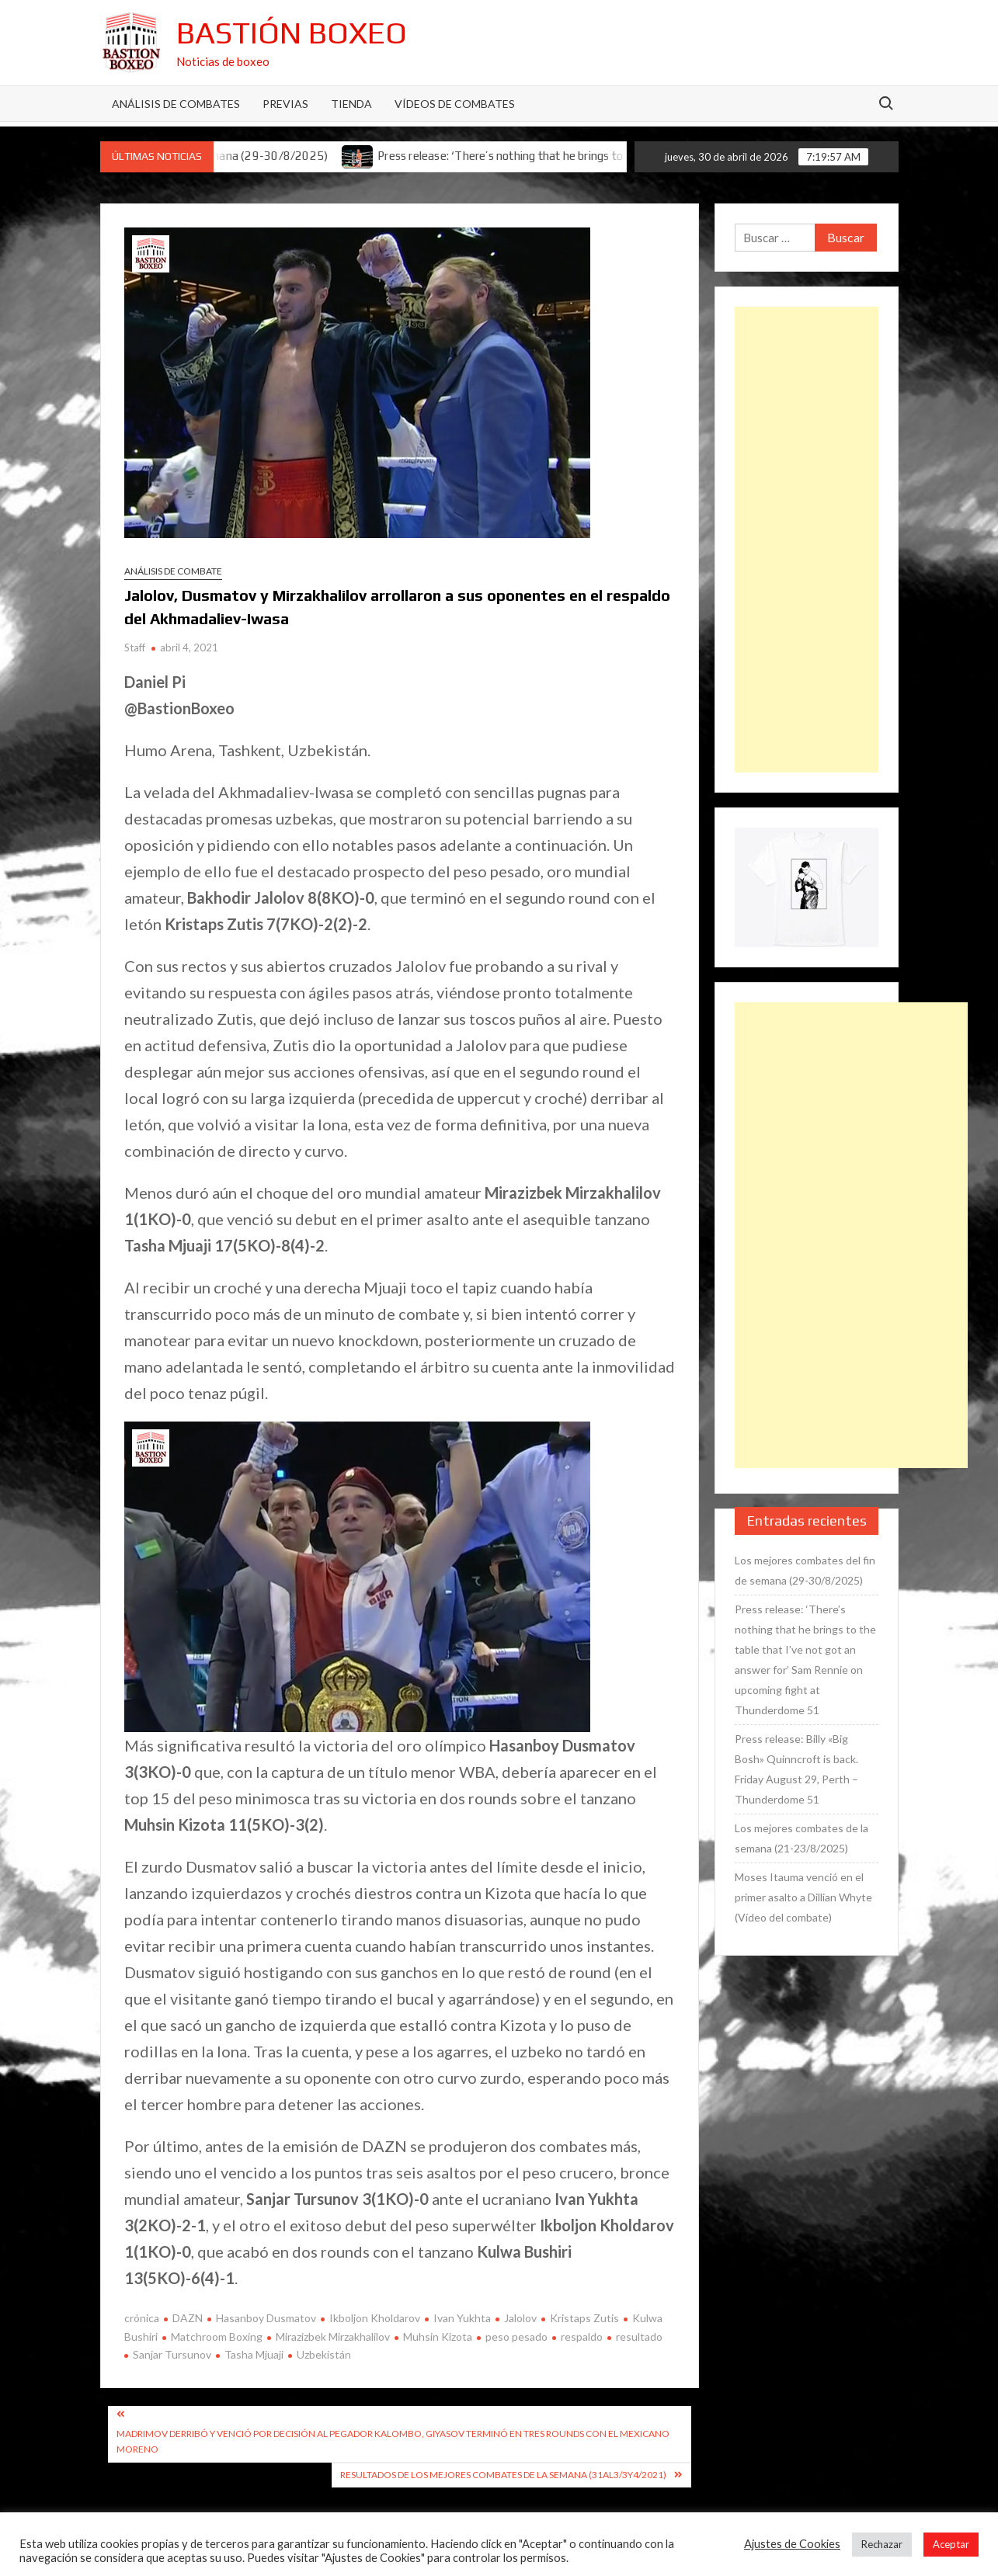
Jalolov (520, 2317)
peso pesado (516, 2336)
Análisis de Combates (176, 103)
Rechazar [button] (881, 2544)
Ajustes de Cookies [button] (792, 2543)
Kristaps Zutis (584, 2317)
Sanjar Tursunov (172, 2354)
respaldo (582, 2336)
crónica (141, 2317)
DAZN (187, 2317)
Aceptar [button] (951, 2544)
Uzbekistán (324, 2354)
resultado (639, 2336)
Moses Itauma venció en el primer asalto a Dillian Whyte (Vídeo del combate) (803, 1897)
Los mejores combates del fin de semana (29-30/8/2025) (805, 1570)
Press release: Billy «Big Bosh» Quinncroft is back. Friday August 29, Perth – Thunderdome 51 (796, 1769)
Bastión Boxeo (291, 32)
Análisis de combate (173, 571)
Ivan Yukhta (462, 2317)
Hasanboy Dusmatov (266, 2317)
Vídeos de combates (455, 103)
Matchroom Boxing (217, 2336)
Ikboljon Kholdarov (374, 2317)
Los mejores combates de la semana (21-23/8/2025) (801, 1838)
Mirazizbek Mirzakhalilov (333, 2336)
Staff (134, 647)
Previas (285, 103)
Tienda (351, 103)
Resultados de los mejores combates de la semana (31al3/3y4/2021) (503, 2475)
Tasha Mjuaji (253, 2354)
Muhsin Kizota (437, 2336)
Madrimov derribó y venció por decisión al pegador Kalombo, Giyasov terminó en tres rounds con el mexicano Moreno (392, 2441)
